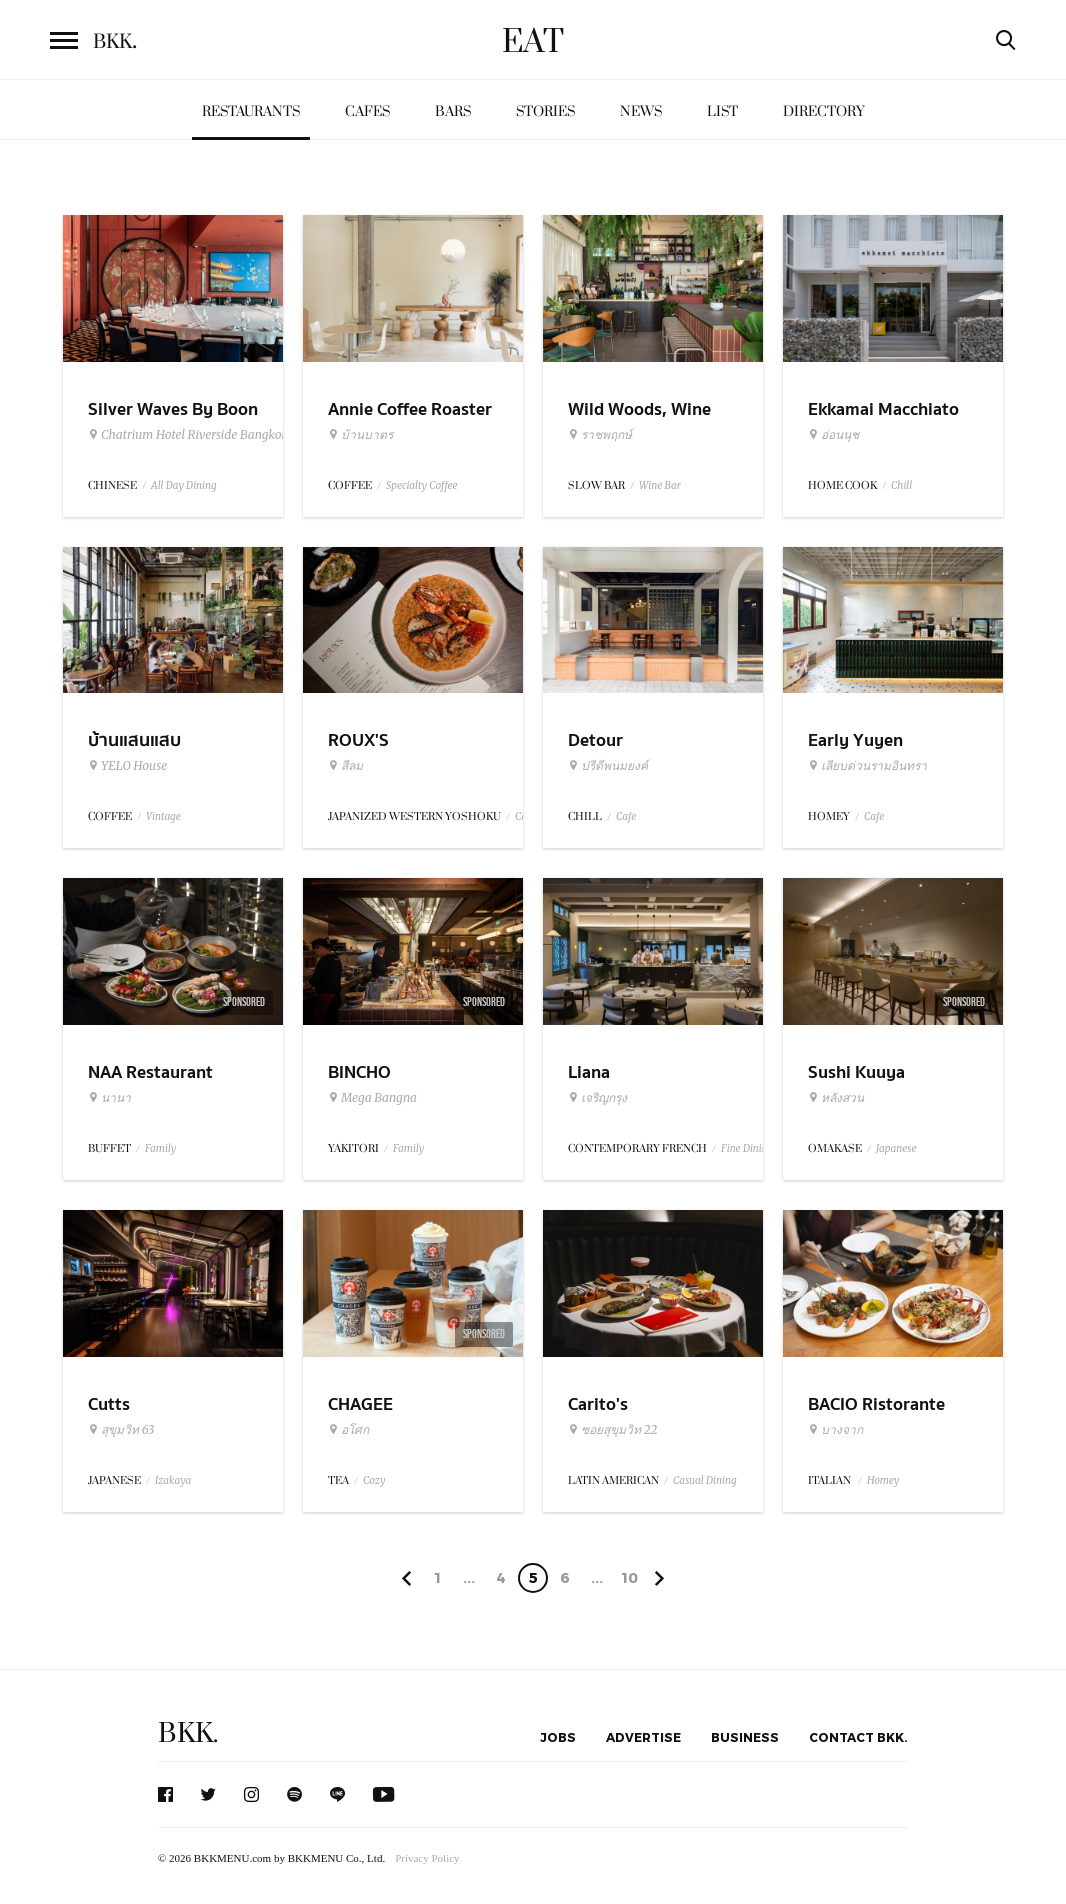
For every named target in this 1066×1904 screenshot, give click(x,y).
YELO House (127, 766)
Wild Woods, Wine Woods (639, 422)
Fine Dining (747, 1148)
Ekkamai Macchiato (883, 409)
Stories (545, 111)
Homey (883, 1480)
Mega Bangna (372, 1098)
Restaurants (251, 111)
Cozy (374, 1480)
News (641, 111)
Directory (824, 111)
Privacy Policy (427, 1858)
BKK (115, 42)
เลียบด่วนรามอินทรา (867, 766)
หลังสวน (836, 1098)
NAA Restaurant (150, 1072)
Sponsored (244, 1002)
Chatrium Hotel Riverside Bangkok (188, 435)
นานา (109, 1098)
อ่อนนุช (833, 435)
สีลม (345, 766)
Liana (589, 1072)
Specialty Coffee (422, 485)
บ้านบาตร (360, 435)
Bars (453, 111)
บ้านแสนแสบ (134, 740)
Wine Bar (660, 485)
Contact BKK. (858, 1737)
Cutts (109, 1404)
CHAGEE (360, 1404)
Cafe (626, 816)
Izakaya (173, 1480)
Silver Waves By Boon (173, 409)
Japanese (896, 1148)
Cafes (367, 111)
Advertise (643, 1737)
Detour (595, 740)
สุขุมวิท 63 (121, 1430)
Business (745, 1737)
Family (160, 1148)
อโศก (348, 1430)
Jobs (558, 1737)
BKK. (188, 1733)
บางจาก (835, 1430)
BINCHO (359, 1072)
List (722, 111)
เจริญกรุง (597, 1098)
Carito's (598, 1404)
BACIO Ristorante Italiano (876, 1417)
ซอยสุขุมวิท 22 (612, 1430)
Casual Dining (705, 1480)
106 (629, 1581)
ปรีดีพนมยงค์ (608, 766)
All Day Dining (184, 485)
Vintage (163, 816)
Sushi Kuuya (856, 1072)
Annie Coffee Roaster (410, 409)
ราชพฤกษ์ (600, 435)
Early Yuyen (855, 740)
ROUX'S (358, 740)
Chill (901, 485)
